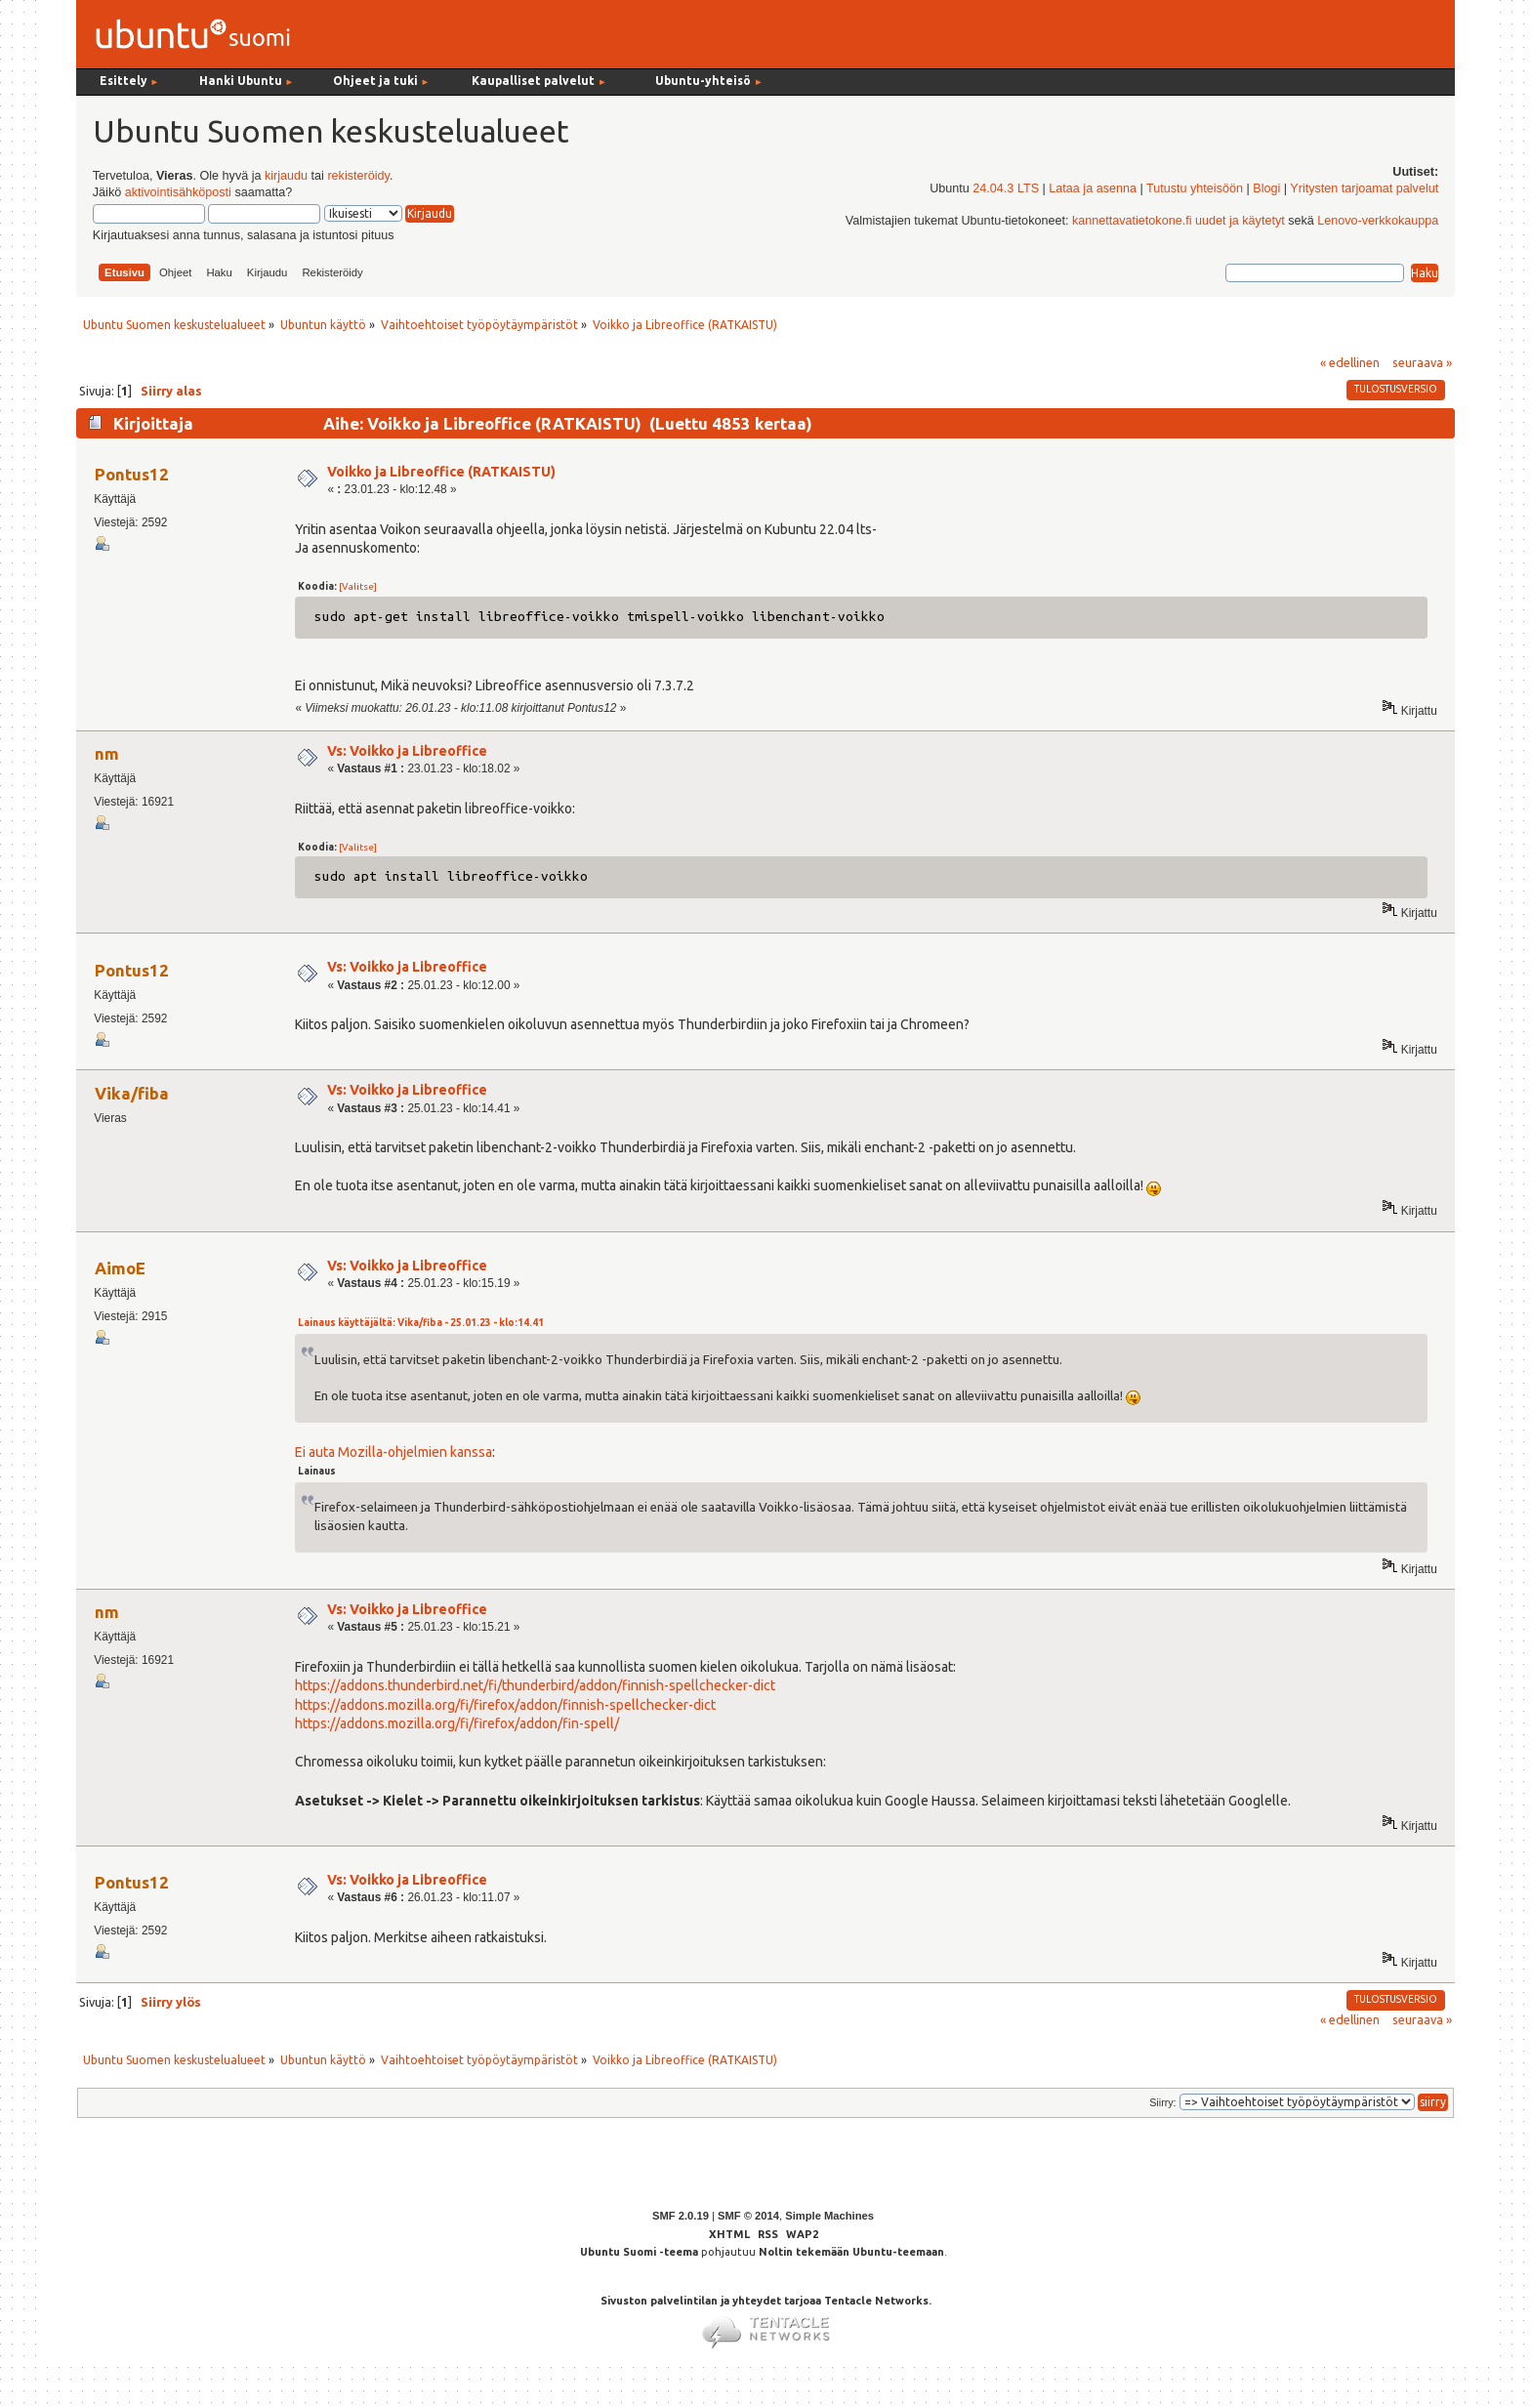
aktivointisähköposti (178, 192)
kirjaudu (286, 176)
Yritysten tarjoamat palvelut (1364, 188)
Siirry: (1162, 2102)
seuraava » (1422, 362)
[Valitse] (358, 586)
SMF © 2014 (748, 2215)
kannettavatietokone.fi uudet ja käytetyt (1178, 221)
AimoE (120, 1268)
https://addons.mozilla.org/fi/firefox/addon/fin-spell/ (457, 1723)
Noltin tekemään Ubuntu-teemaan (851, 2252)
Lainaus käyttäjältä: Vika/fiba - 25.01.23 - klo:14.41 (421, 1322)
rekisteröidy (358, 176)
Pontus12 (132, 474)
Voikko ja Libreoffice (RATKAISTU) (441, 471)
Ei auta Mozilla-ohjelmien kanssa (393, 1452)
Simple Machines (829, 2215)
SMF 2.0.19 (680, 2215)
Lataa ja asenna (1093, 188)
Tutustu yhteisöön (1194, 188)
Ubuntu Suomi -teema (639, 2252)
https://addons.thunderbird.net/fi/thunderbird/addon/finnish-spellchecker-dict (535, 1685)
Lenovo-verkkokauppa (1377, 221)
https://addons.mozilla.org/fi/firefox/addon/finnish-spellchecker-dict (505, 1705)
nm (107, 753)
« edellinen (1350, 362)
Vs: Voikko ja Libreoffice (407, 751)
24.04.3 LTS (1005, 188)
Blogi (1266, 188)
